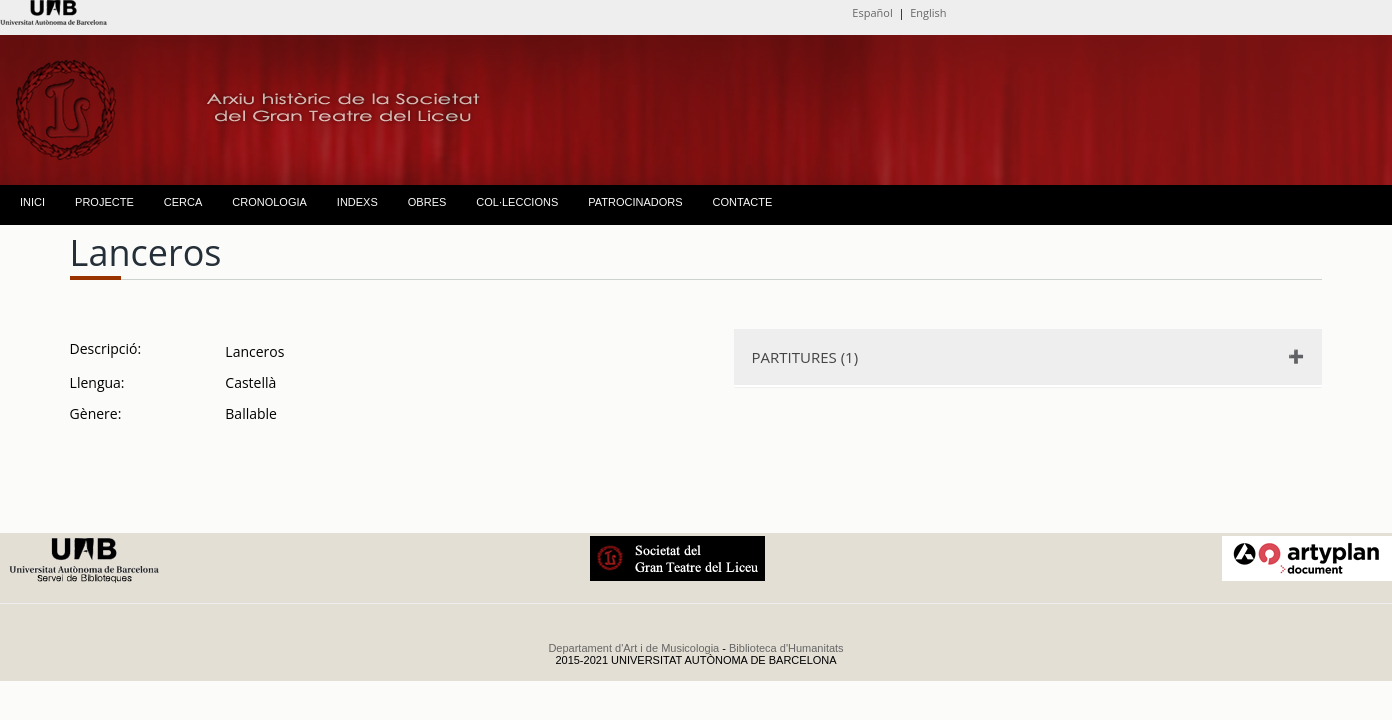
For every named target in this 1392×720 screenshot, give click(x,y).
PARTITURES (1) (805, 357)
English (928, 12)
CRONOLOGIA (269, 202)
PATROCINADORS (635, 202)
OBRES (427, 202)
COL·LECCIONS (517, 202)
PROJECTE (104, 202)
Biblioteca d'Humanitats (786, 648)
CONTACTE (743, 202)
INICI (32, 202)
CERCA (183, 202)
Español (872, 12)
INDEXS (357, 202)
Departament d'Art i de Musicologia (633, 648)
